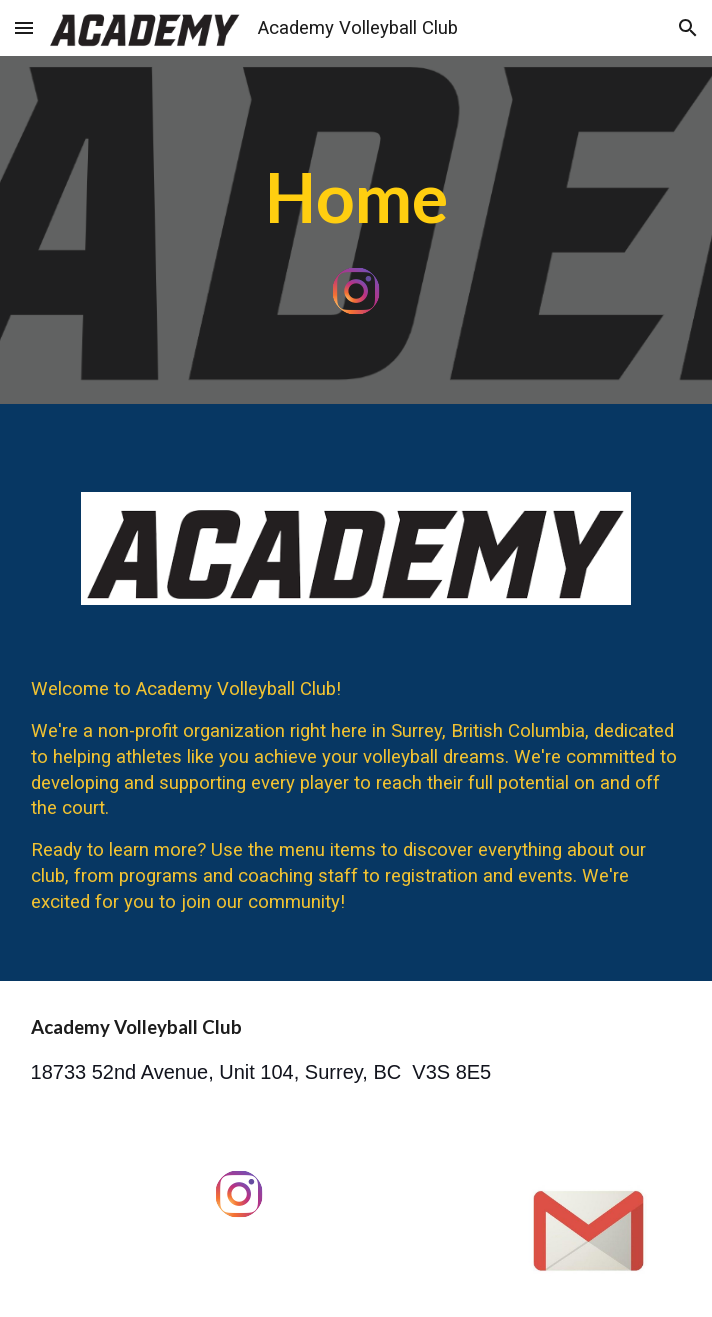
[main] (356, 197)
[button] (24, 27)
